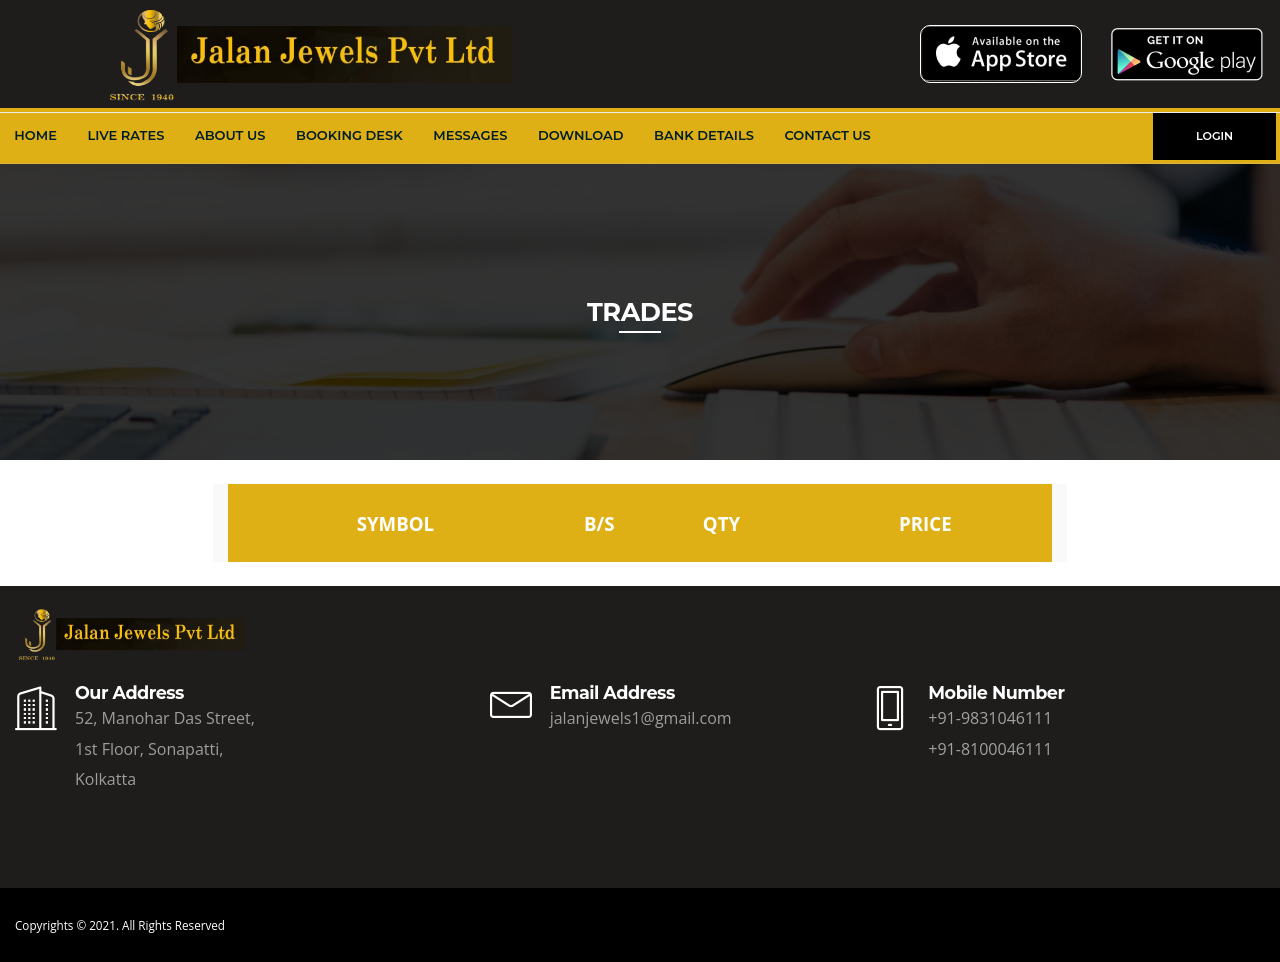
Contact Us (827, 135)
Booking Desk (349, 135)
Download (581, 135)
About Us (230, 135)
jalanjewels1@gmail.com (641, 718)
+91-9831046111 (990, 718)
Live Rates (126, 135)
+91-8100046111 (990, 749)
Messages (470, 135)
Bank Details (704, 135)
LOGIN (1214, 136)
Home (35, 135)
